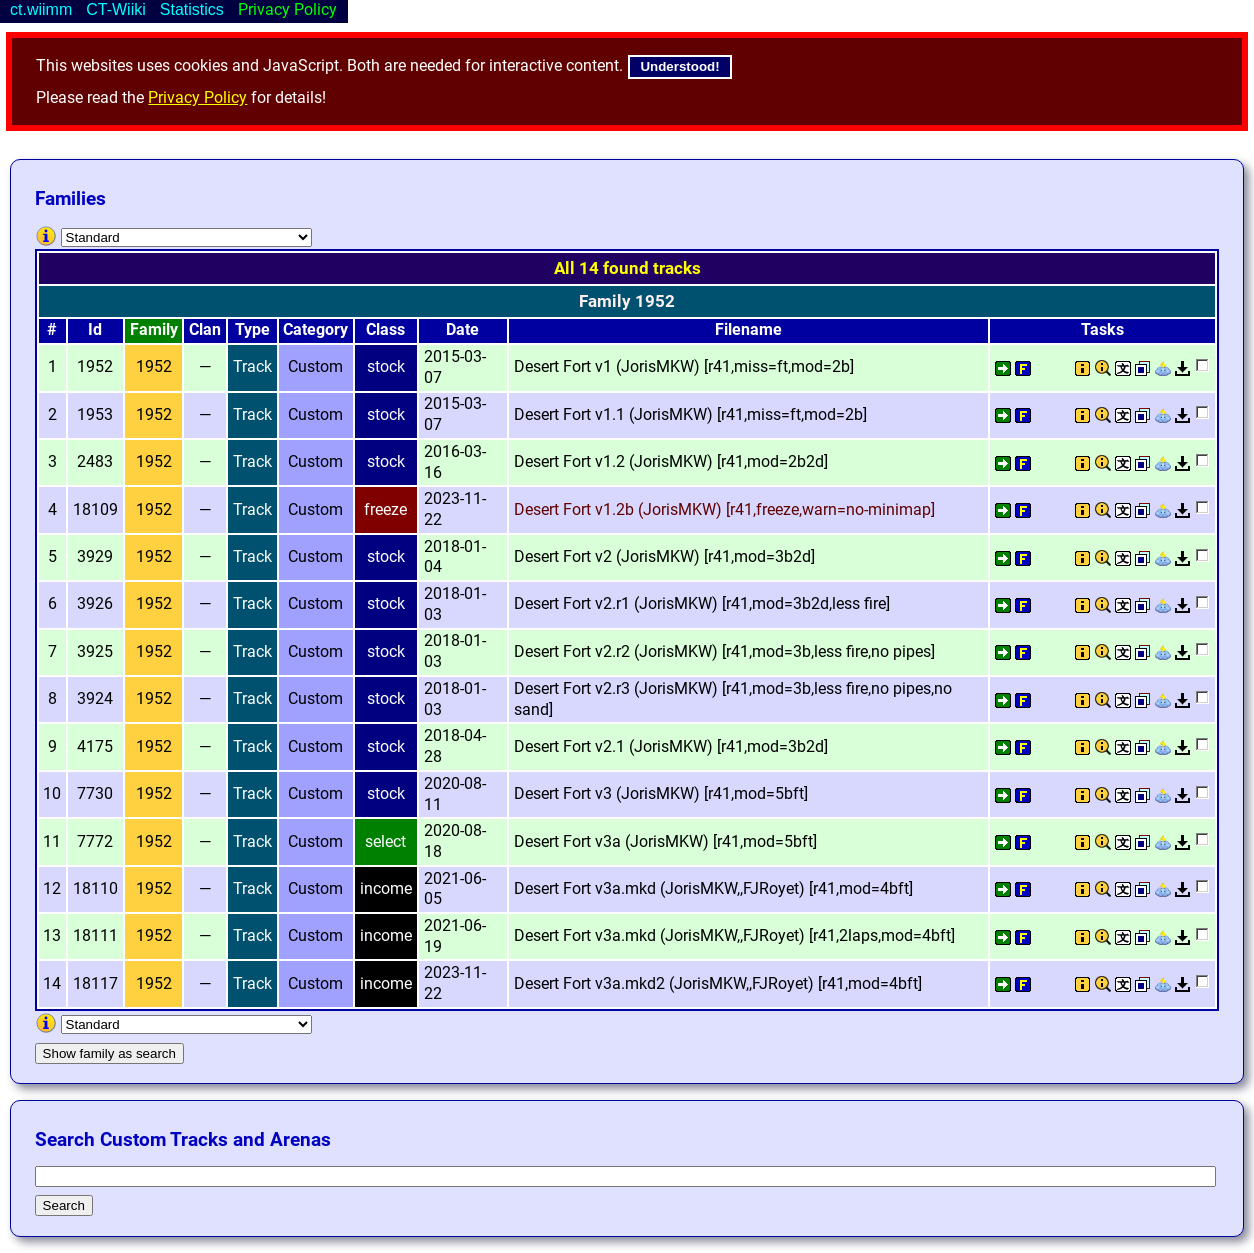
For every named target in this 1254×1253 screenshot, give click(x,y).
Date (462, 329)
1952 (154, 366)
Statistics (192, 9)
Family (154, 329)
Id (95, 329)
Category (315, 329)
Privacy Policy (197, 97)
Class (385, 329)
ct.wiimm (41, 9)
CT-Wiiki (116, 9)
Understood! (679, 66)
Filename (748, 329)
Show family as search (109, 1053)
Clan (205, 329)
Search (64, 1205)
